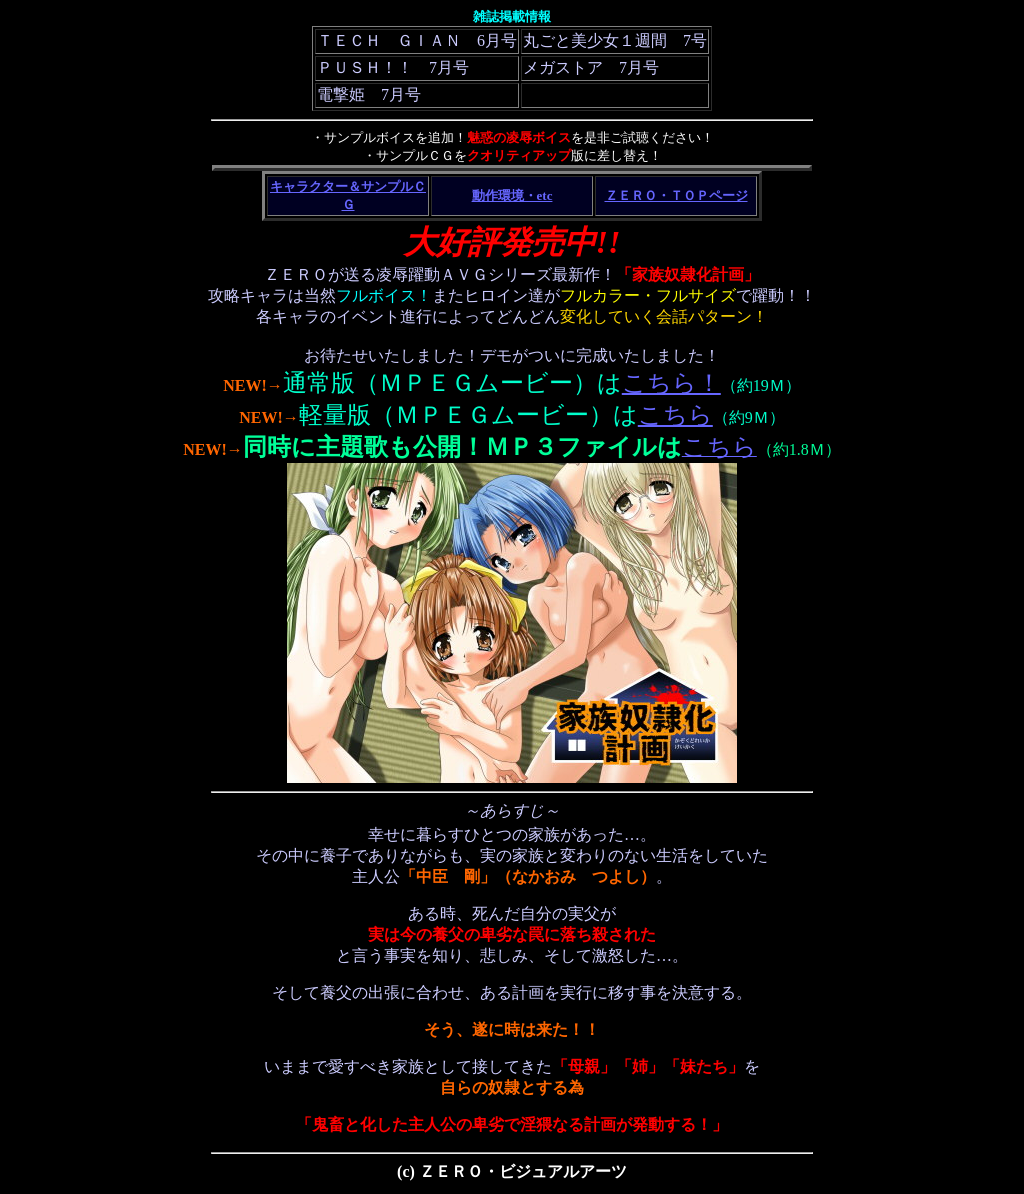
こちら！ (671, 383)
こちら (675, 415)
